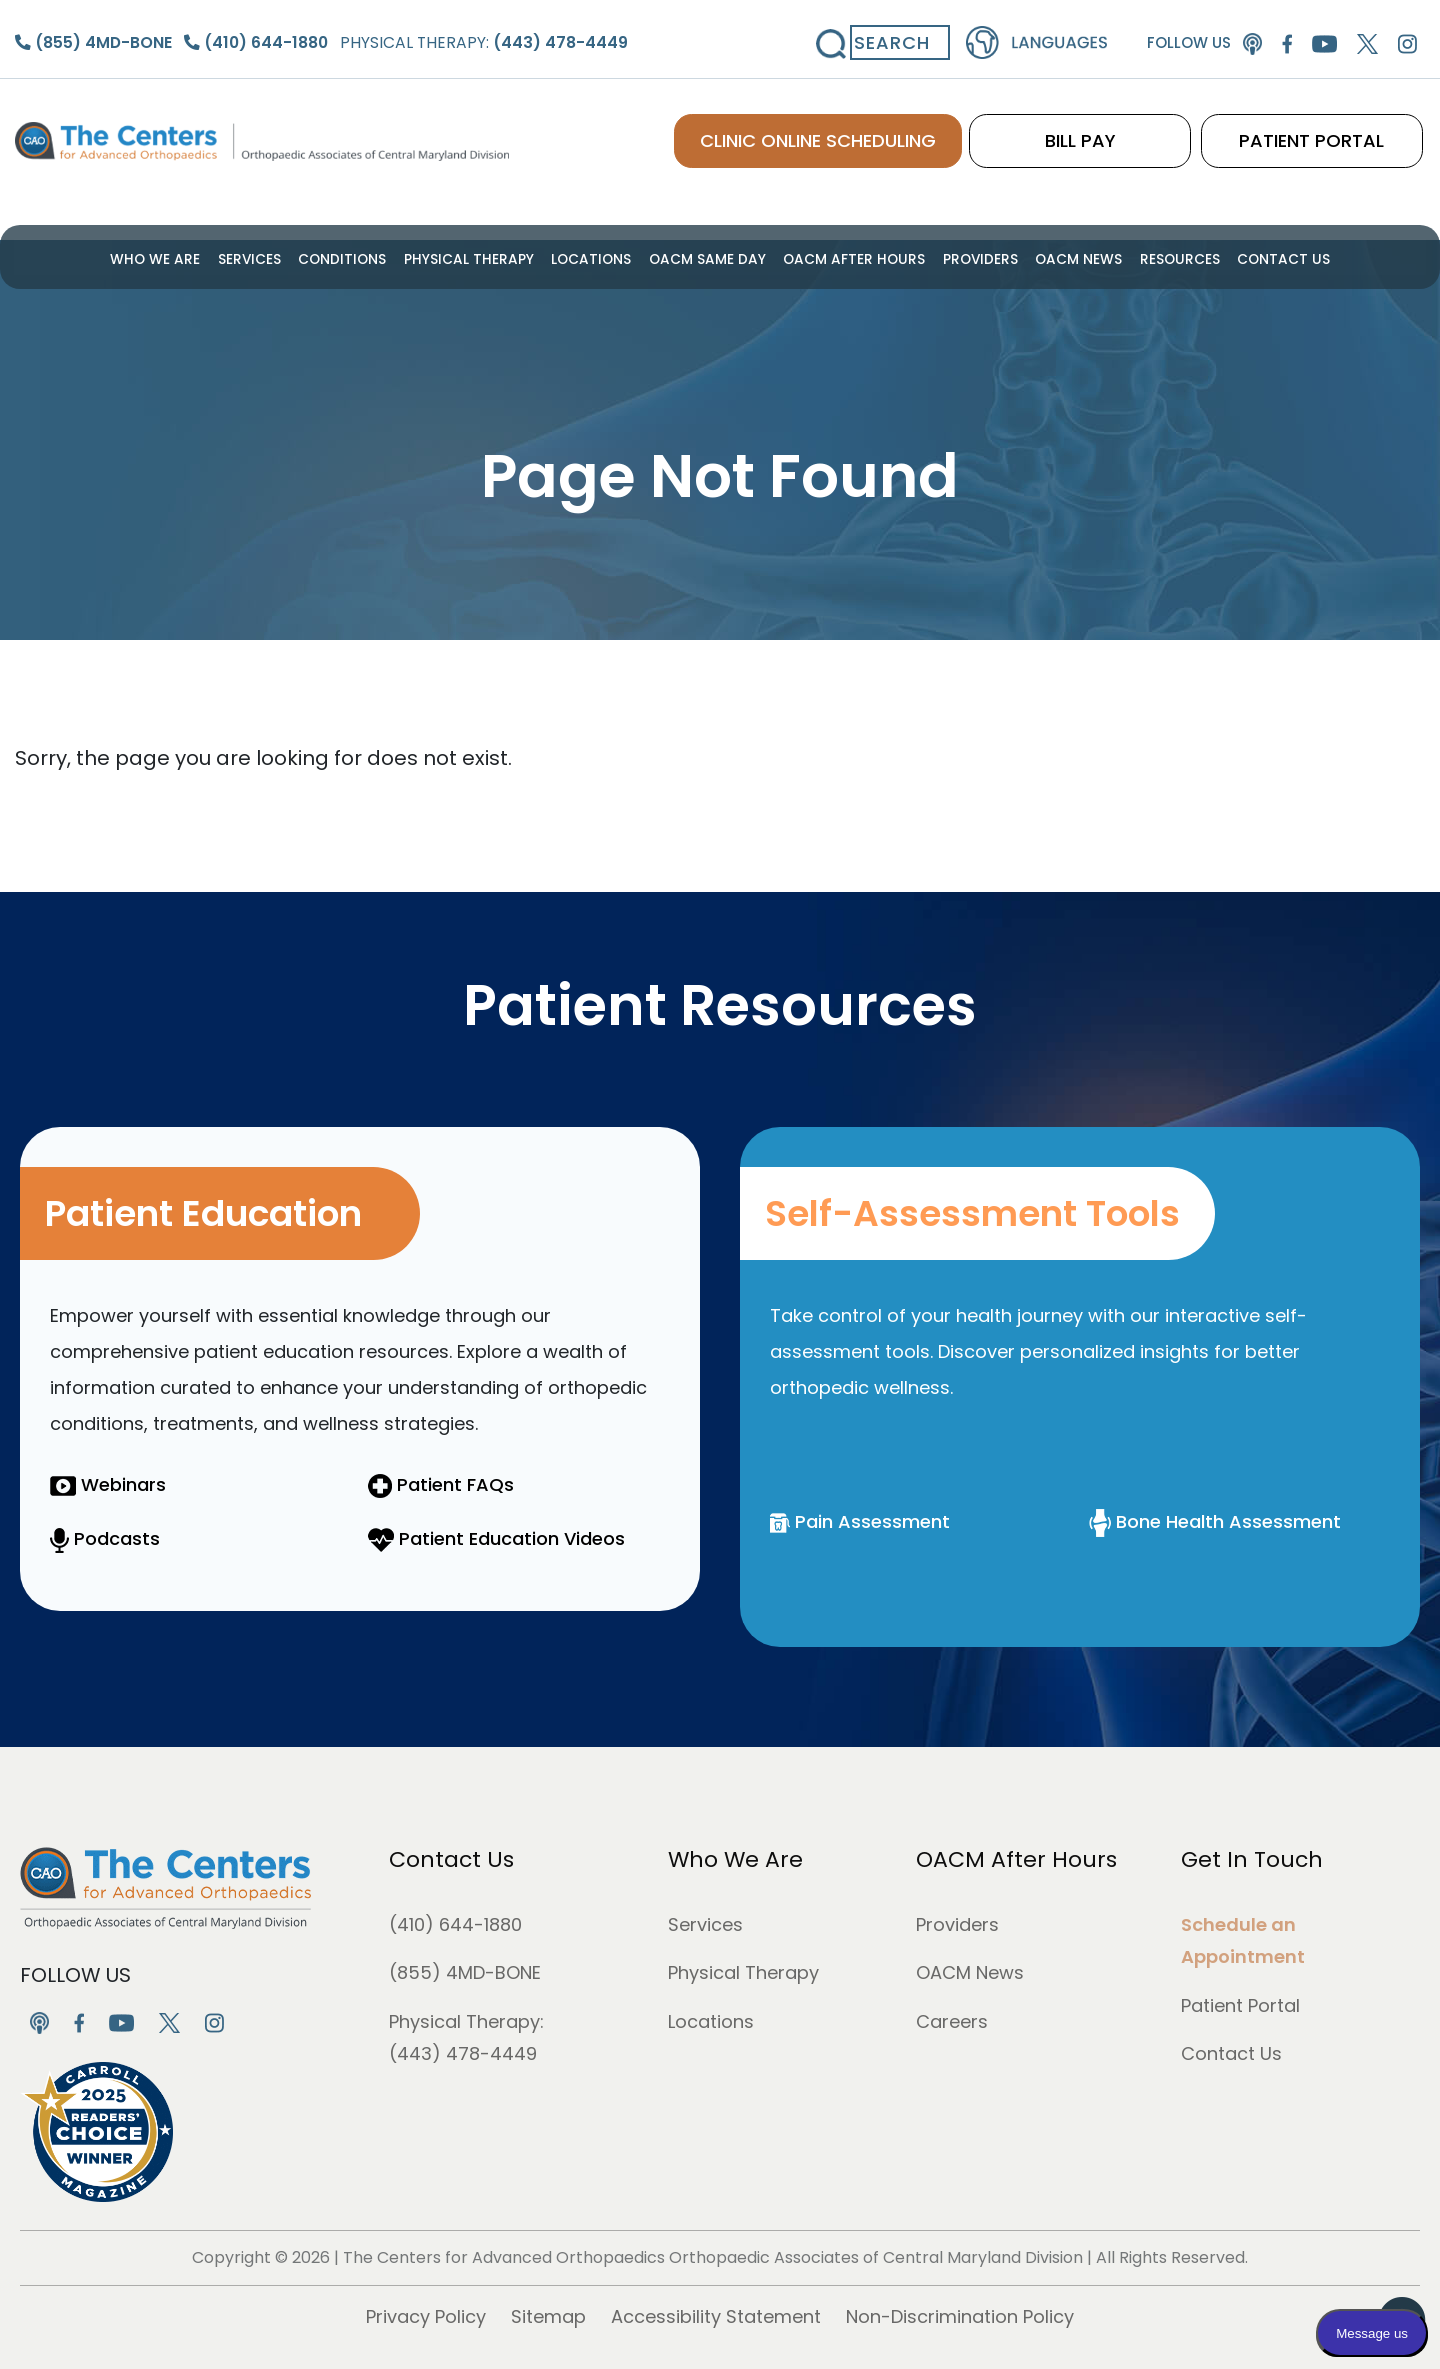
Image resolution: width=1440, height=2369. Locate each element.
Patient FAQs (441, 1484)
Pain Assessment (860, 1521)
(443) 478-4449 (463, 2053)
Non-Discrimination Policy (960, 2316)
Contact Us (1245, 257)
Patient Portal (1240, 2005)
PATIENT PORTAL (1325, 130)
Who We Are (193, 257)
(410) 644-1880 (455, 1924)
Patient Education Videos (496, 1538)
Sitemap (548, 2316)
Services (280, 257)
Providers (962, 257)
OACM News (1054, 257)
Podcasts (105, 1538)
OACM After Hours (845, 257)
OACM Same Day (709, 257)
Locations (601, 257)
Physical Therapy (486, 257)
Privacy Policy (426, 2316)
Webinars (108, 1484)
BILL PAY (1120, 130)
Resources (1148, 257)
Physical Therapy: (472, 33)
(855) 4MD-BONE (465, 1972)
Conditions (368, 257)
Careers (952, 2021)
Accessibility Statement (716, 2316)
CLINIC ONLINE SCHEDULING (871, 130)
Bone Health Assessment (1215, 1521)
